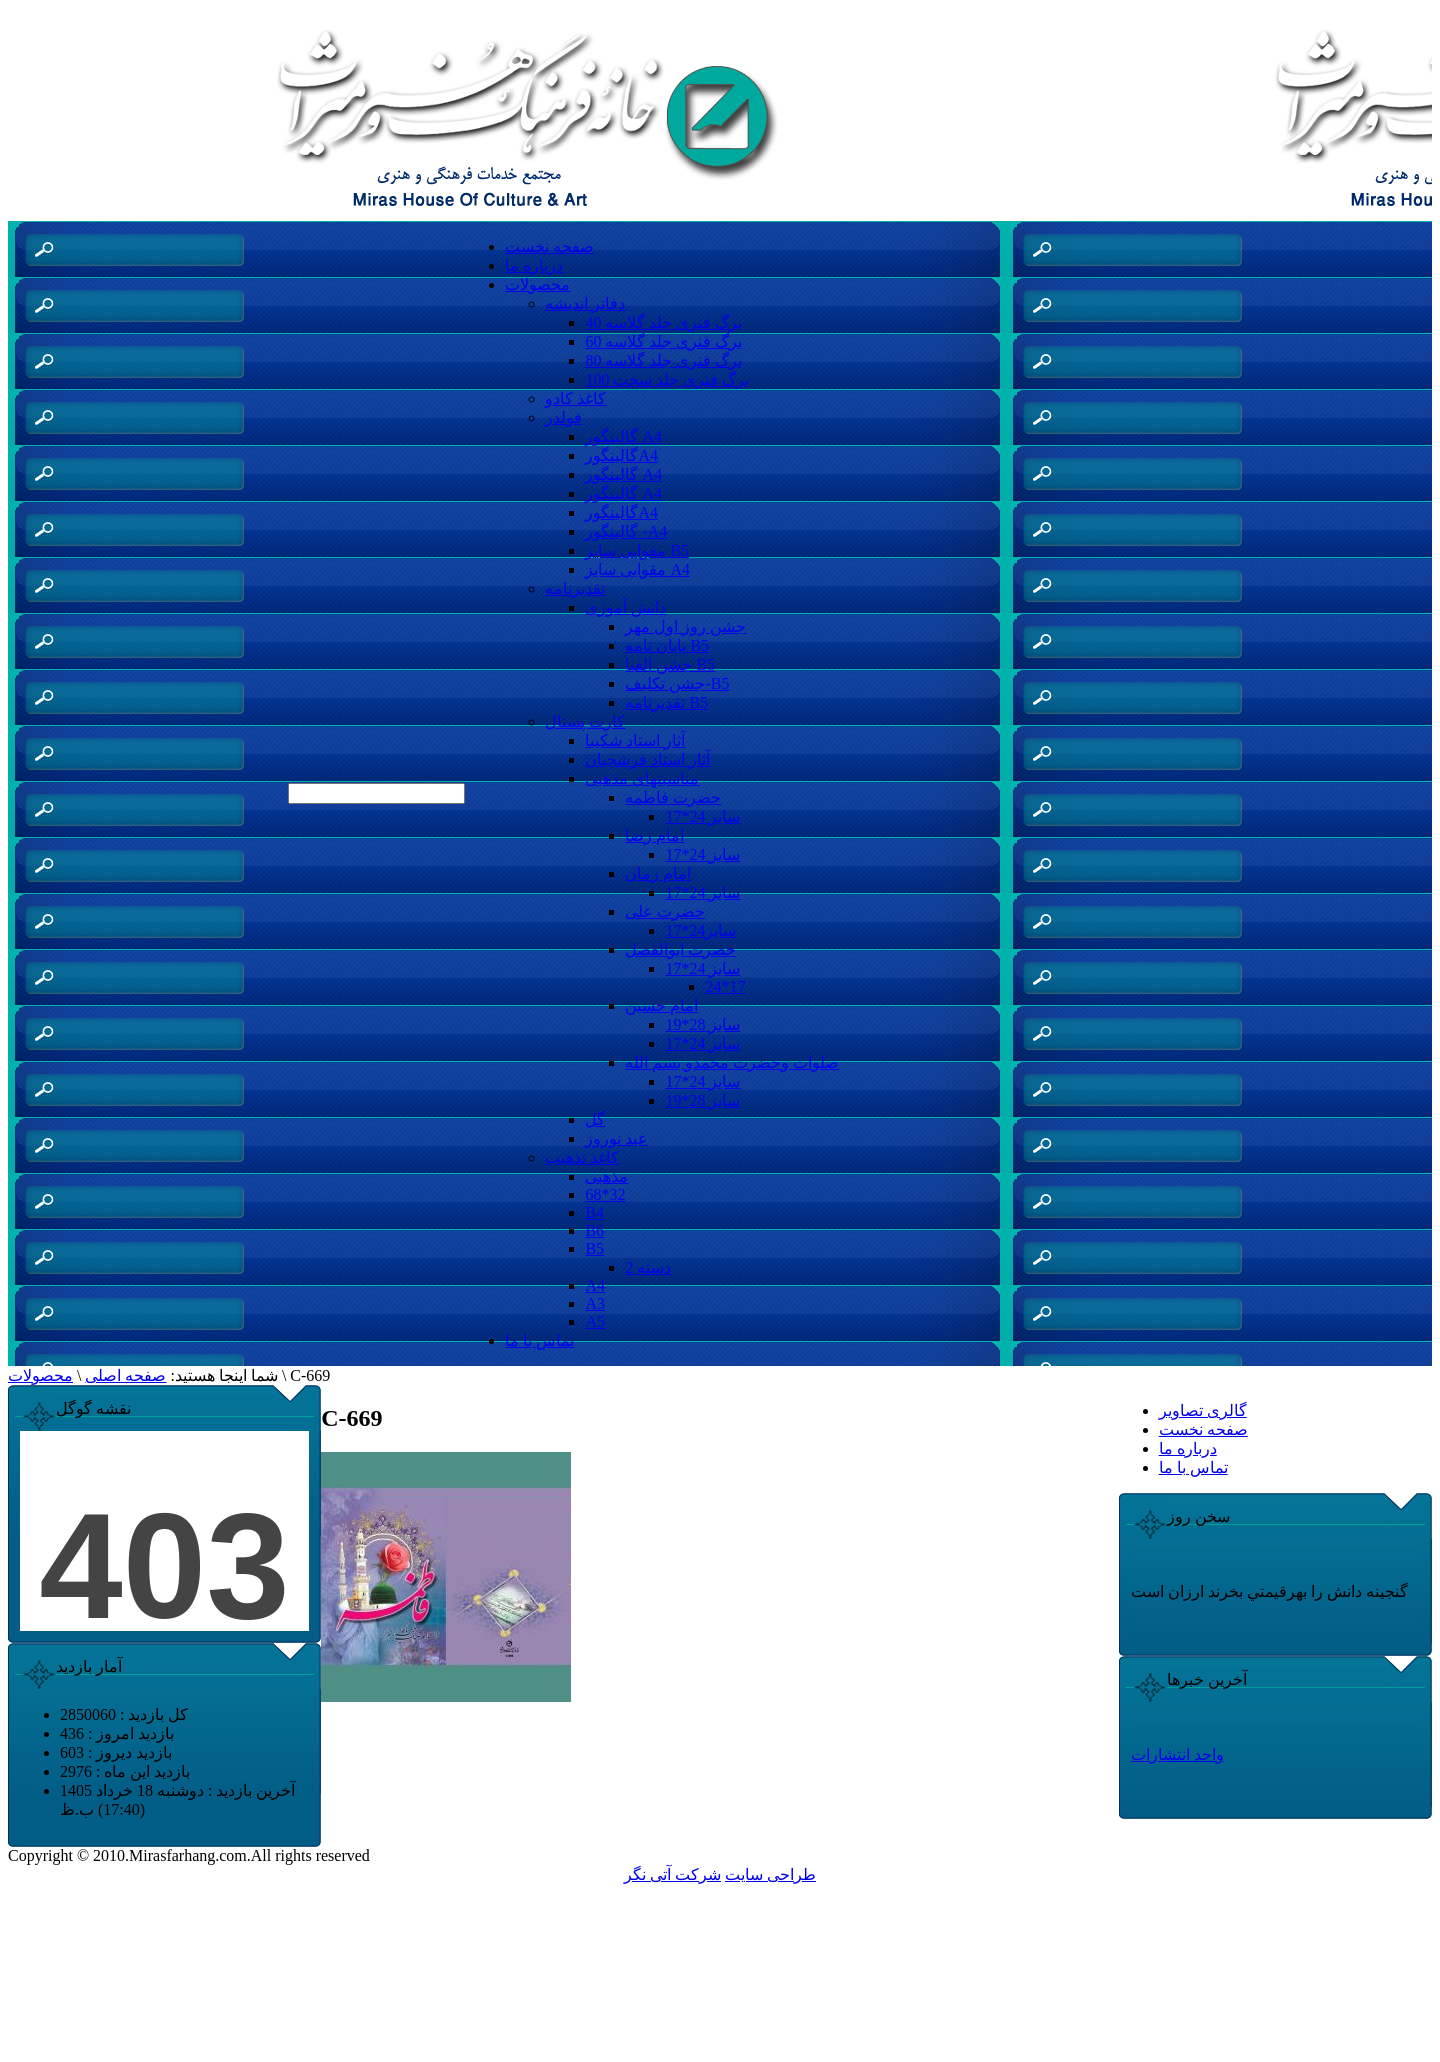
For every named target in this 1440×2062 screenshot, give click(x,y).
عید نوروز (616, 1138)
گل (595, 1119)
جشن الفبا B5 (670, 664)
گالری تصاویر (1203, 1410)
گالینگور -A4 (626, 531)
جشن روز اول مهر (685, 626)
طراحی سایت (770, 1874)
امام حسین (661, 1005)
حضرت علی (665, 911)
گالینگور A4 (623, 436)
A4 (595, 1285)
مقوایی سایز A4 (637, 569)
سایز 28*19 (702, 1024)
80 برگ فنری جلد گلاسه (663, 360)
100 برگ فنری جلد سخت (667, 379)
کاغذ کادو (575, 398)
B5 (594, 1248)
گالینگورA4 (621, 455)
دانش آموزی (625, 607)
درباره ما (534, 265)
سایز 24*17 (702, 816)
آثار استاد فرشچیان (647, 759)
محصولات (537, 284)
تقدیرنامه (575, 588)
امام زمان (658, 873)
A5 (595, 1321)
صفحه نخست (549, 246)
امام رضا (654, 835)
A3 (595, 1303)
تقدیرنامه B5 (666, 702)
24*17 (725, 986)
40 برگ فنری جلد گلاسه (663, 322)
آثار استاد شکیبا (635, 740)
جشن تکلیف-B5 (677, 683)
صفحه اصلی (125, 1375)
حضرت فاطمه (673, 797)
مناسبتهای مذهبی (642, 778)
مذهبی (606, 1176)
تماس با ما (539, 1340)
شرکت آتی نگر (672, 1874)
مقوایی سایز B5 (637, 550)
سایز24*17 (700, 930)
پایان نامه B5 (667, 645)
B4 (594, 1212)
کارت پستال (585, 721)
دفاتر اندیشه (585, 303)
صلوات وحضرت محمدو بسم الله (732, 1062)
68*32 (605, 1194)
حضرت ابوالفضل (680, 949)
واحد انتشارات (1177, 1754)
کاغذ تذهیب (582, 1157)
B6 (594, 1230)
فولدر (563, 417)
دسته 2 (648, 1267)
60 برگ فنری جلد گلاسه (663, 341)
